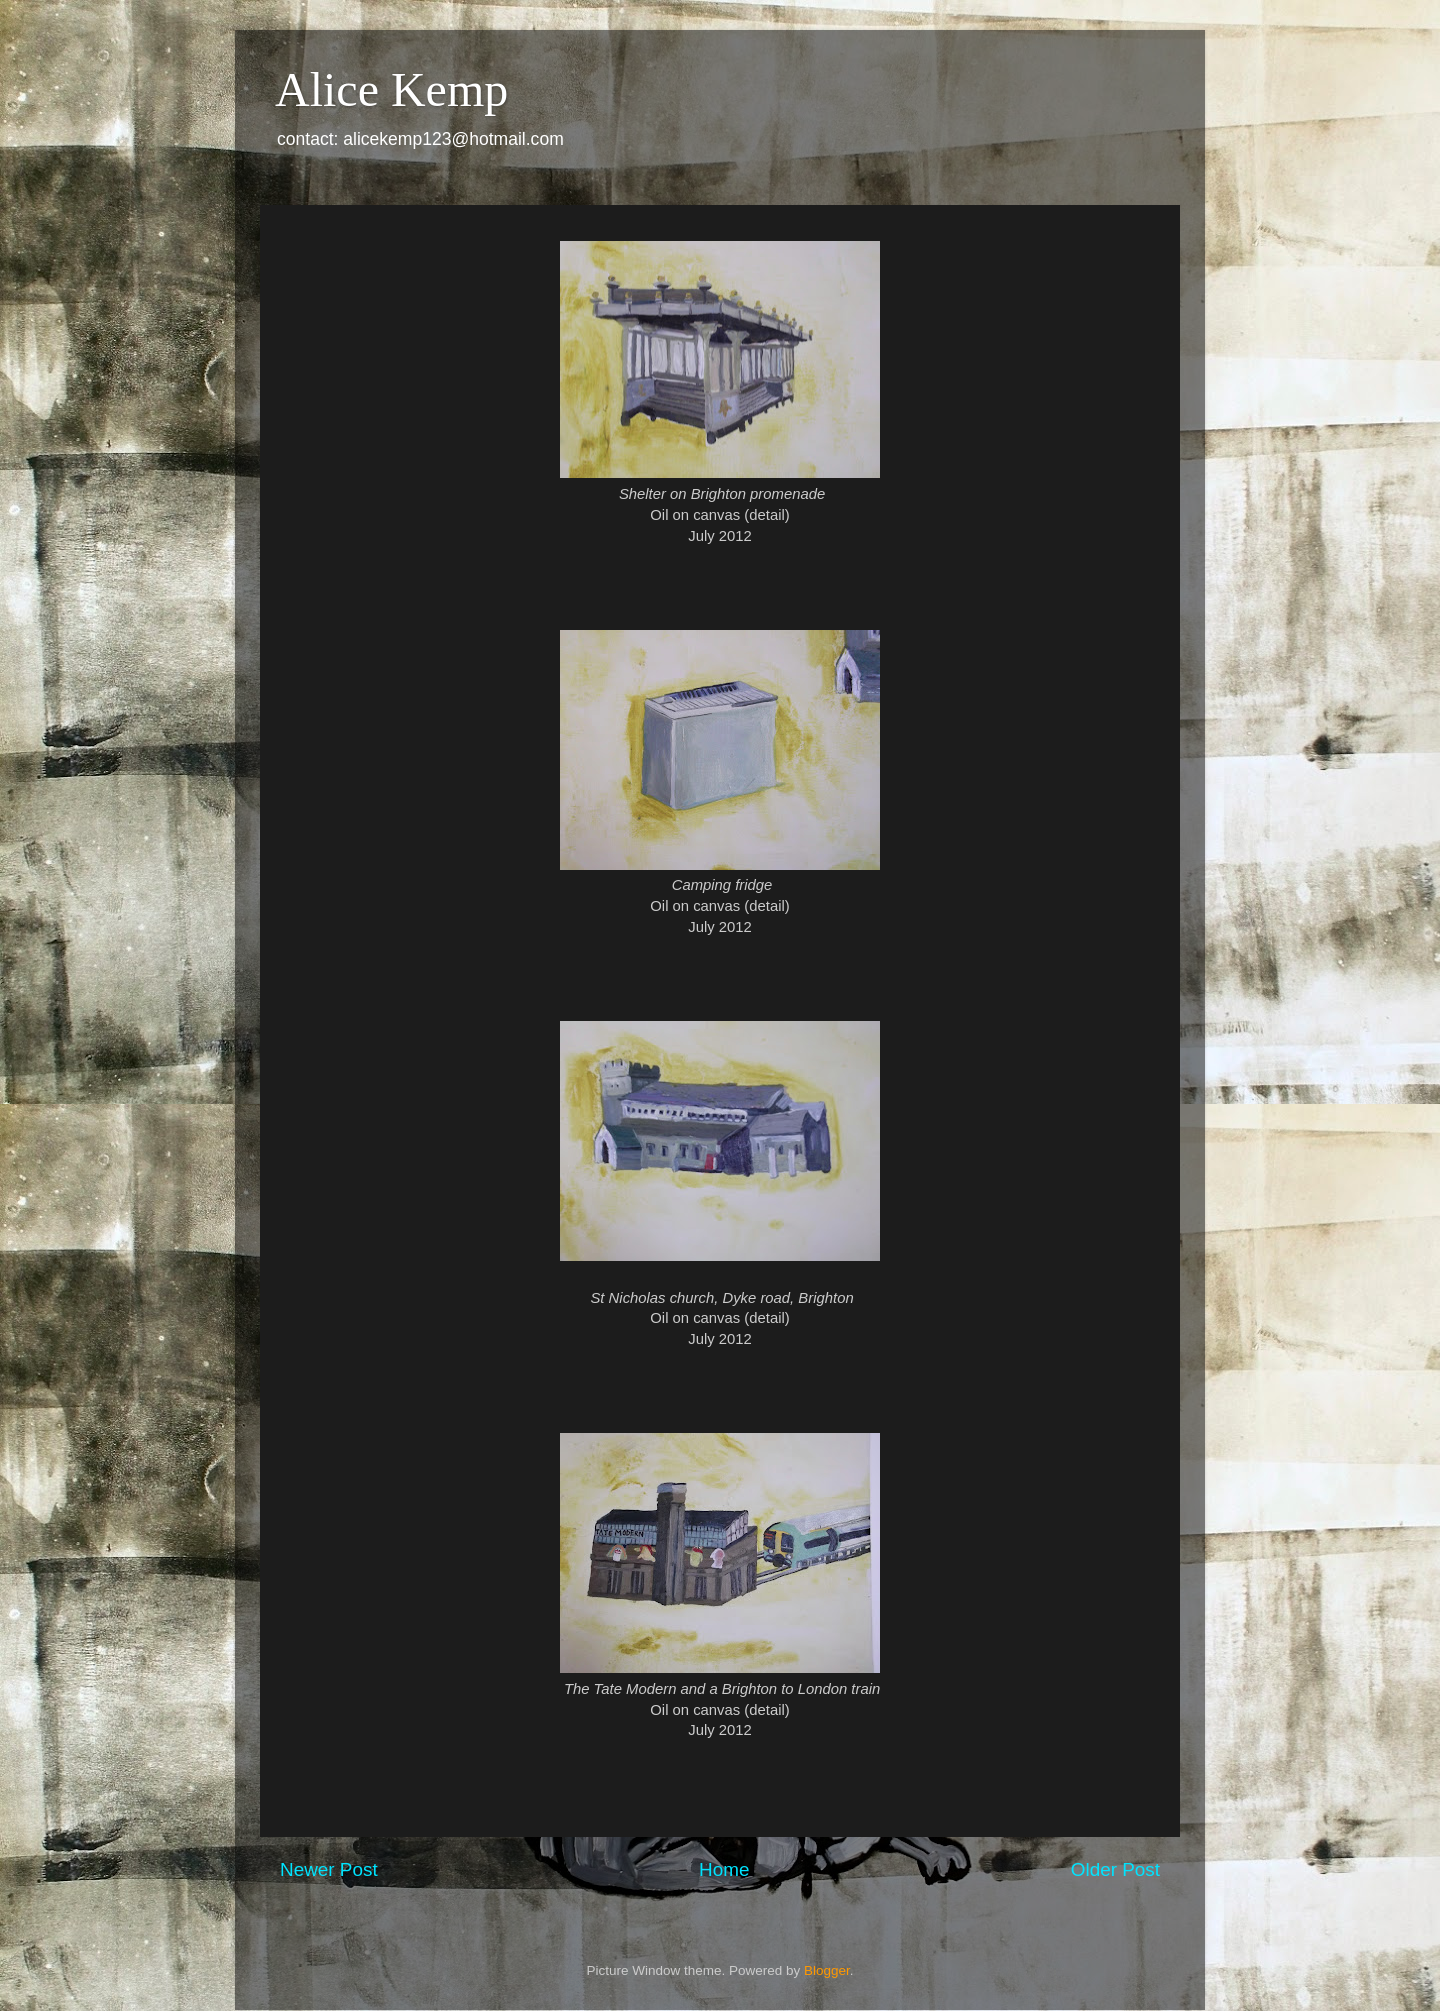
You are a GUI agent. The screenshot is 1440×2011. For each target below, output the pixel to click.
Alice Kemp (391, 89)
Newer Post (329, 1869)
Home (724, 1869)
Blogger (827, 1970)
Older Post (1115, 1869)
